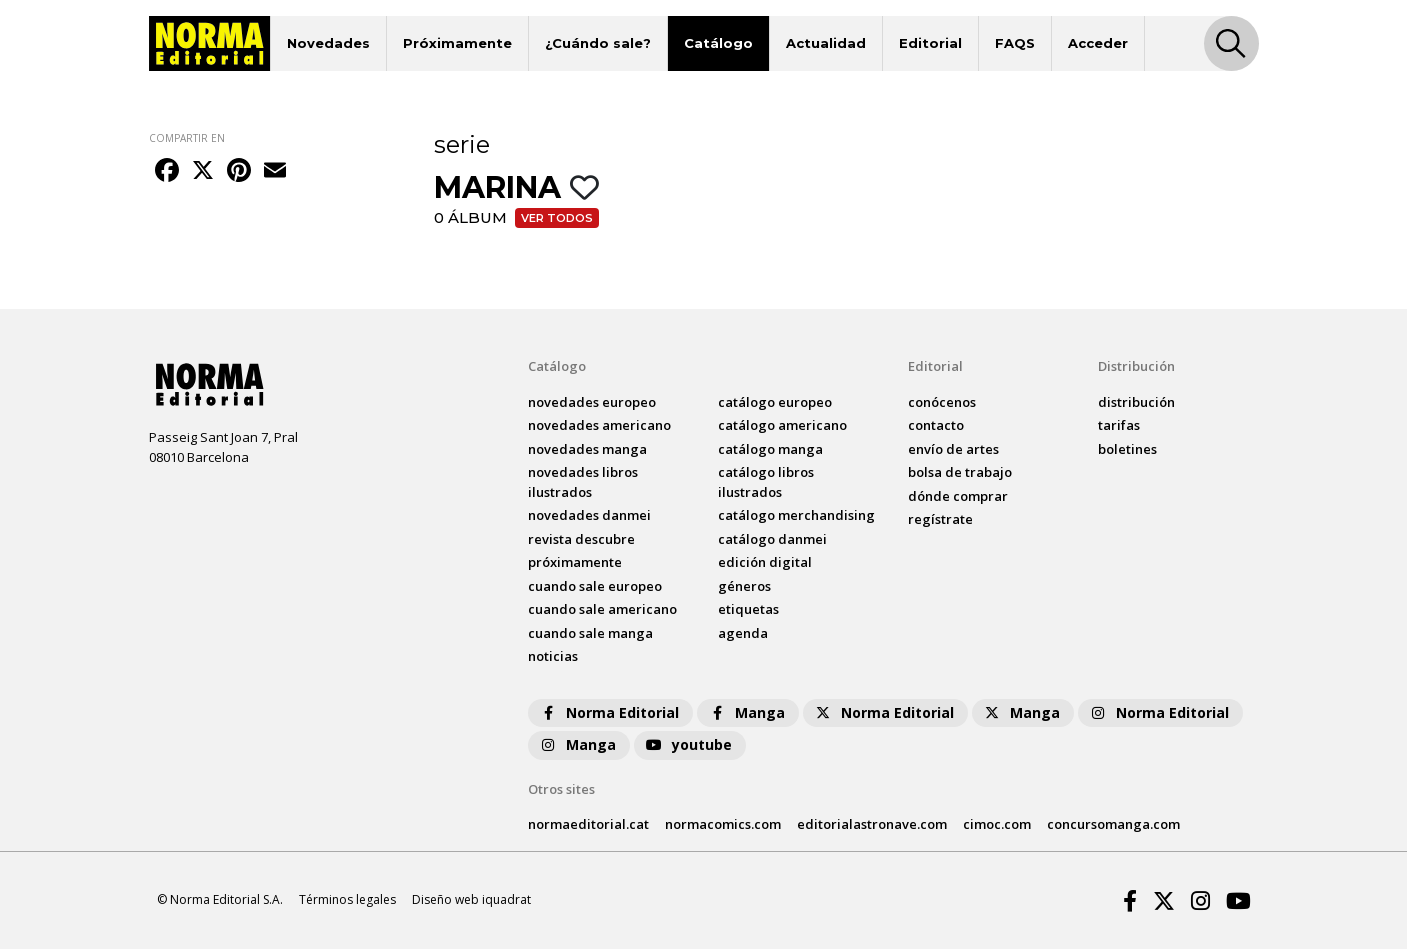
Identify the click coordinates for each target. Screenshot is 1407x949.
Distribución (1136, 366)
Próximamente (457, 43)
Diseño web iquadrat (471, 899)
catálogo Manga (770, 449)
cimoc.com (997, 824)
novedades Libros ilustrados (583, 482)
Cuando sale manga (590, 633)
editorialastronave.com (872, 824)
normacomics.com (723, 824)
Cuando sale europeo (595, 586)
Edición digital (765, 562)
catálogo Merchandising (796, 515)
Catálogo (718, 43)
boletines (1127, 449)
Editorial (930, 43)
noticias (553, 656)
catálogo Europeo (775, 402)
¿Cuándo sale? (598, 43)
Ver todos (557, 218)
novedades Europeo (592, 402)
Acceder (1098, 43)
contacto (936, 425)
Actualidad (826, 43)
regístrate (940, 519)
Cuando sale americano (602, 609)
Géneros (744, 586)
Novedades (328, 43)
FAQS (1015, 43)
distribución (1136, 402)
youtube (688, 744)
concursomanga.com (1113, 824)
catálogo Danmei (772, 539)
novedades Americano (599, 425)
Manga (746, 712)
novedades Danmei (589, 515)
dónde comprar (958, 496)
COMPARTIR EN (187, 138)
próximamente (575, 562)
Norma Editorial (608, 712)
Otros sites (561, 789)
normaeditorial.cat (588, 824)
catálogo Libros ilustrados (766, 482)
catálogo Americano (782, 425)
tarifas (1119, 425)
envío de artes (953, 449)
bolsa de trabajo (960, 472)
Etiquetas (748, 609)
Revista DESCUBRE (581, 539)
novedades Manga (587, 449)
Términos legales (347, 899)
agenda (743, 633)
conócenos (942, 402)
